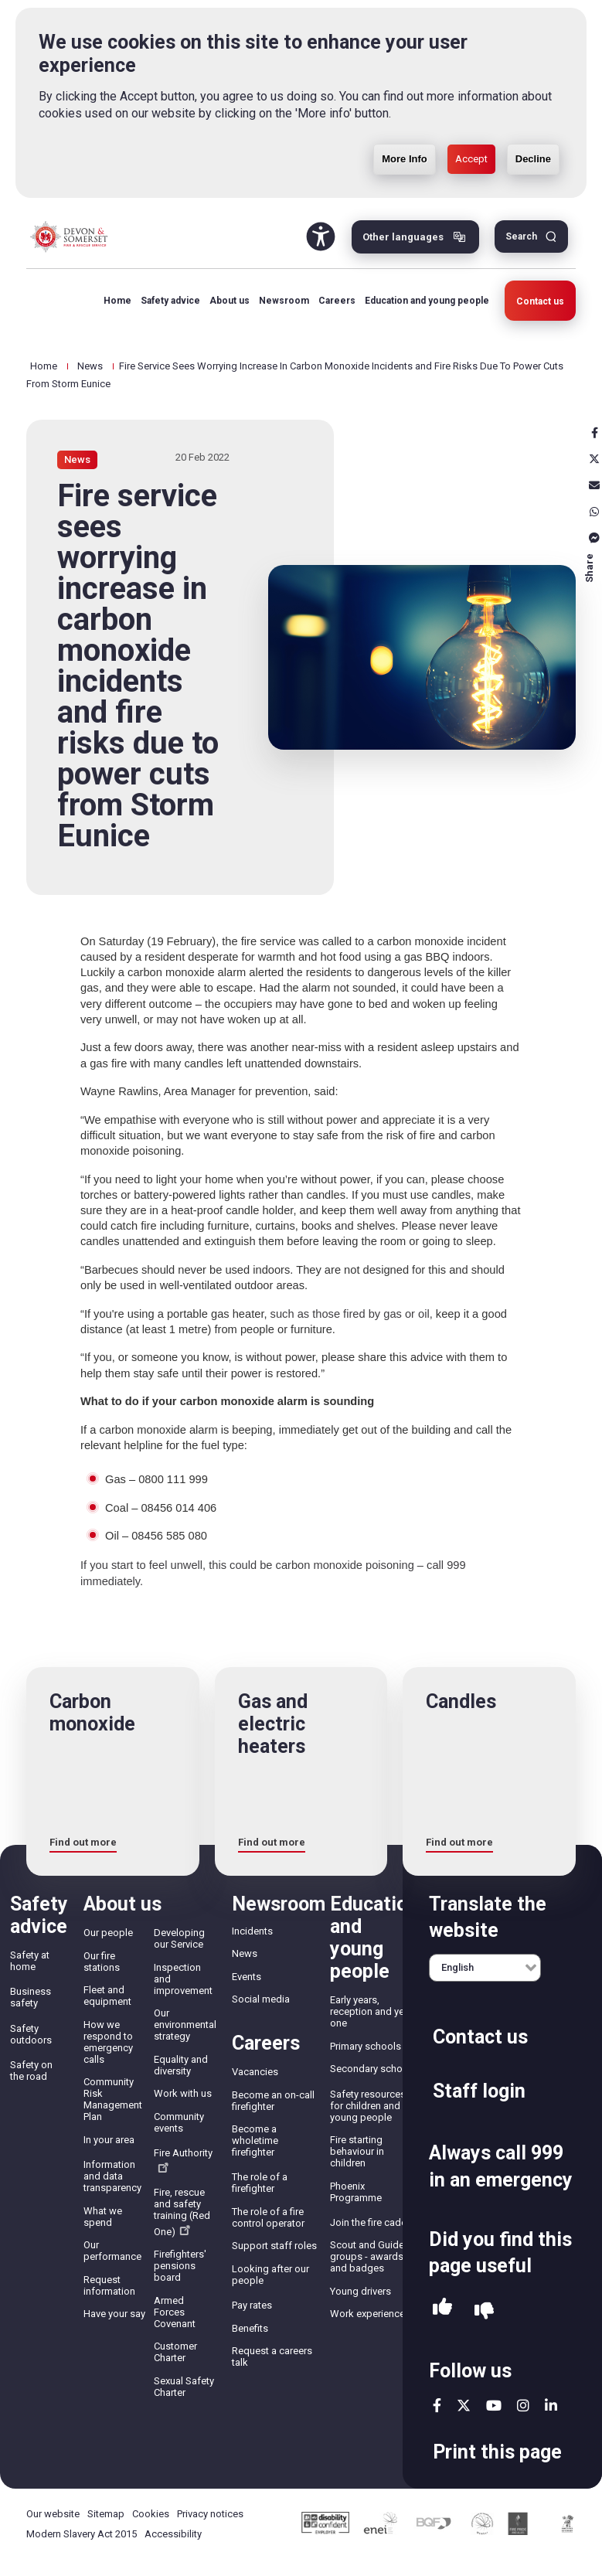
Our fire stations (101, 1961)
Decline (533, 117)
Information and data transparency (112, 2176)
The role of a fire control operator (268, 2217)
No (484, 2311)
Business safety (30, 1997)
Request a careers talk (272, 2356)
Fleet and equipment (107, 1995)
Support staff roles (274, 2245)
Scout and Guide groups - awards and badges (367, 2256)
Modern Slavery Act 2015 (81, 2534)
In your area (108, 2140)
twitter (463, 2405)
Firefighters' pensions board (180, 2265)
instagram (523, 2405)
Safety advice (170, 300)
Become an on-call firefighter (273, 2100)
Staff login (479, 2091)
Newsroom (284, 300)
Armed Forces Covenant (175, 2312)
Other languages (403, 237)
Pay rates (252, 2305)
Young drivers (360, 2291)
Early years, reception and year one (371, 2011)
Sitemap (105, 2514)
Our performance (112, 2250)
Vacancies (255, 2071)
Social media (261, 1999)
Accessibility (173, 2534)
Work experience (367, 2313)
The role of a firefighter (259, 2182)
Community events (179, 2122)
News (90, 366)
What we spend (102, 2216)
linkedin (551, 2405)
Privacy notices (210, 2514)
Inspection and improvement (183, 1979)
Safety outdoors (31, 2034)
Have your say (114, 2313)
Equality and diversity (181, 2065)
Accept (471, 117)
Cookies (150, 2514)
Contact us (540, 301)
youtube (493, 2405)
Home (117, 300)
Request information (109, 2285)
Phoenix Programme (356, 2191)
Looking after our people (270, 2274)
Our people (108, 1932)
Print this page (497, 2452)
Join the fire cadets (372, 2222)
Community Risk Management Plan (112, 2099)
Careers (336, 300)
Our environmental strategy (185, 2024)
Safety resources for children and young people (368, 2105)
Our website (53, 2514)
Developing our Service (179, 1938)
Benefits (250, 2328)
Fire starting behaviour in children (357, 2151)
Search (521, 236)
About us (229, 300)
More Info (404, 117)
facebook (437, 2405)
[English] (485, 1968)
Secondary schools (373, 2068)
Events (246, 1976)
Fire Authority (183, 2160)
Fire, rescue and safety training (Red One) (182, 2211)
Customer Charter (175, 2351)
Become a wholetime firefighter (255, 2140)
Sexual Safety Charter (184, 2386)
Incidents (252, 1931)
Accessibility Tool (320, 236)
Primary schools (365, 2046)
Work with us (183, 2093)
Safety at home (29, 1960)
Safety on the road (31, 2070)
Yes (442, 2311)
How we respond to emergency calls (108, 2042)
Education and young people (427, 300)
